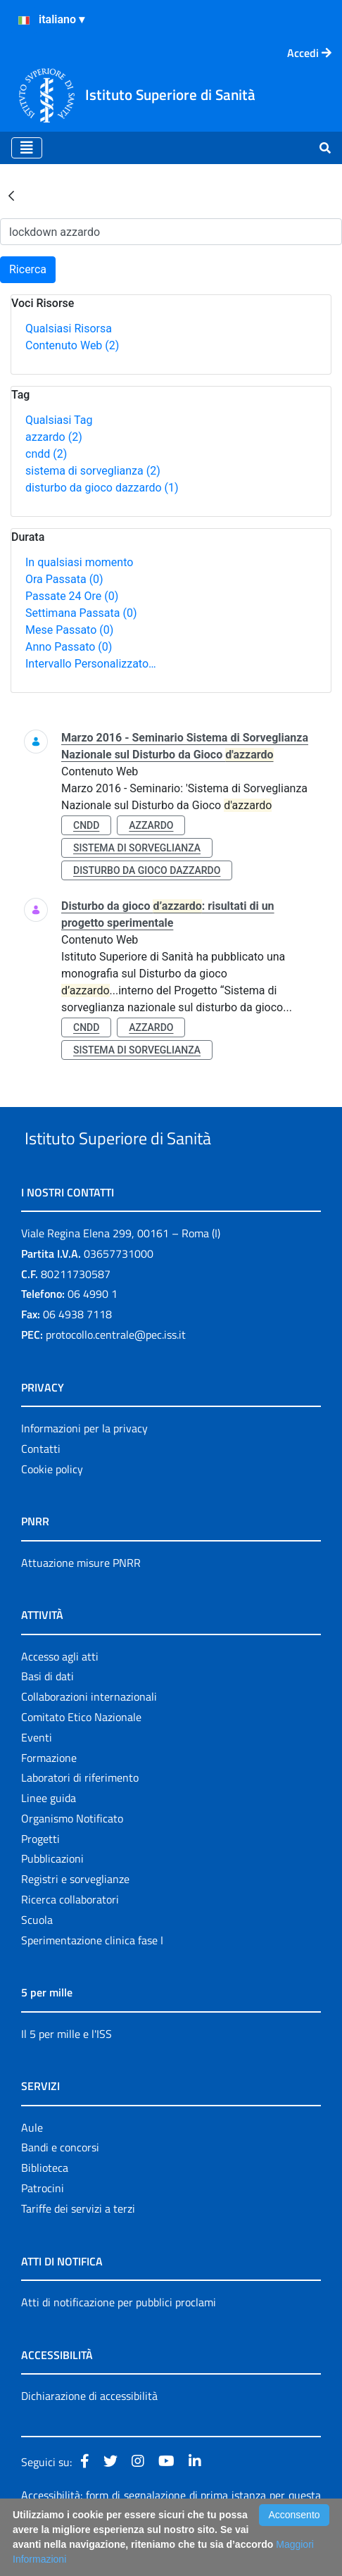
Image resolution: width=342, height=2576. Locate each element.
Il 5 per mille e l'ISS (66, 2066)
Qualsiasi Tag (58, 420)
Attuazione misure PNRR (81, 1595)
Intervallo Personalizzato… (90, 663)
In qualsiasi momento (79, 562)
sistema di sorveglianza (92, 470)
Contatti (41, 1481)
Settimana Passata (81, 613)
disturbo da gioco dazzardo (102, 487)
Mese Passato (69, 630)
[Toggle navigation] (26, 147)
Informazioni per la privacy (84, 1460)
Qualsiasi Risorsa (68, 328)
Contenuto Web (72, 345)
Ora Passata (64, 579)
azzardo (53, 437)
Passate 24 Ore (71, 596)
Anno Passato (68, 647)
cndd (46, 454)
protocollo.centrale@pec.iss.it (116, 1366)
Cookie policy (52, 1501)
